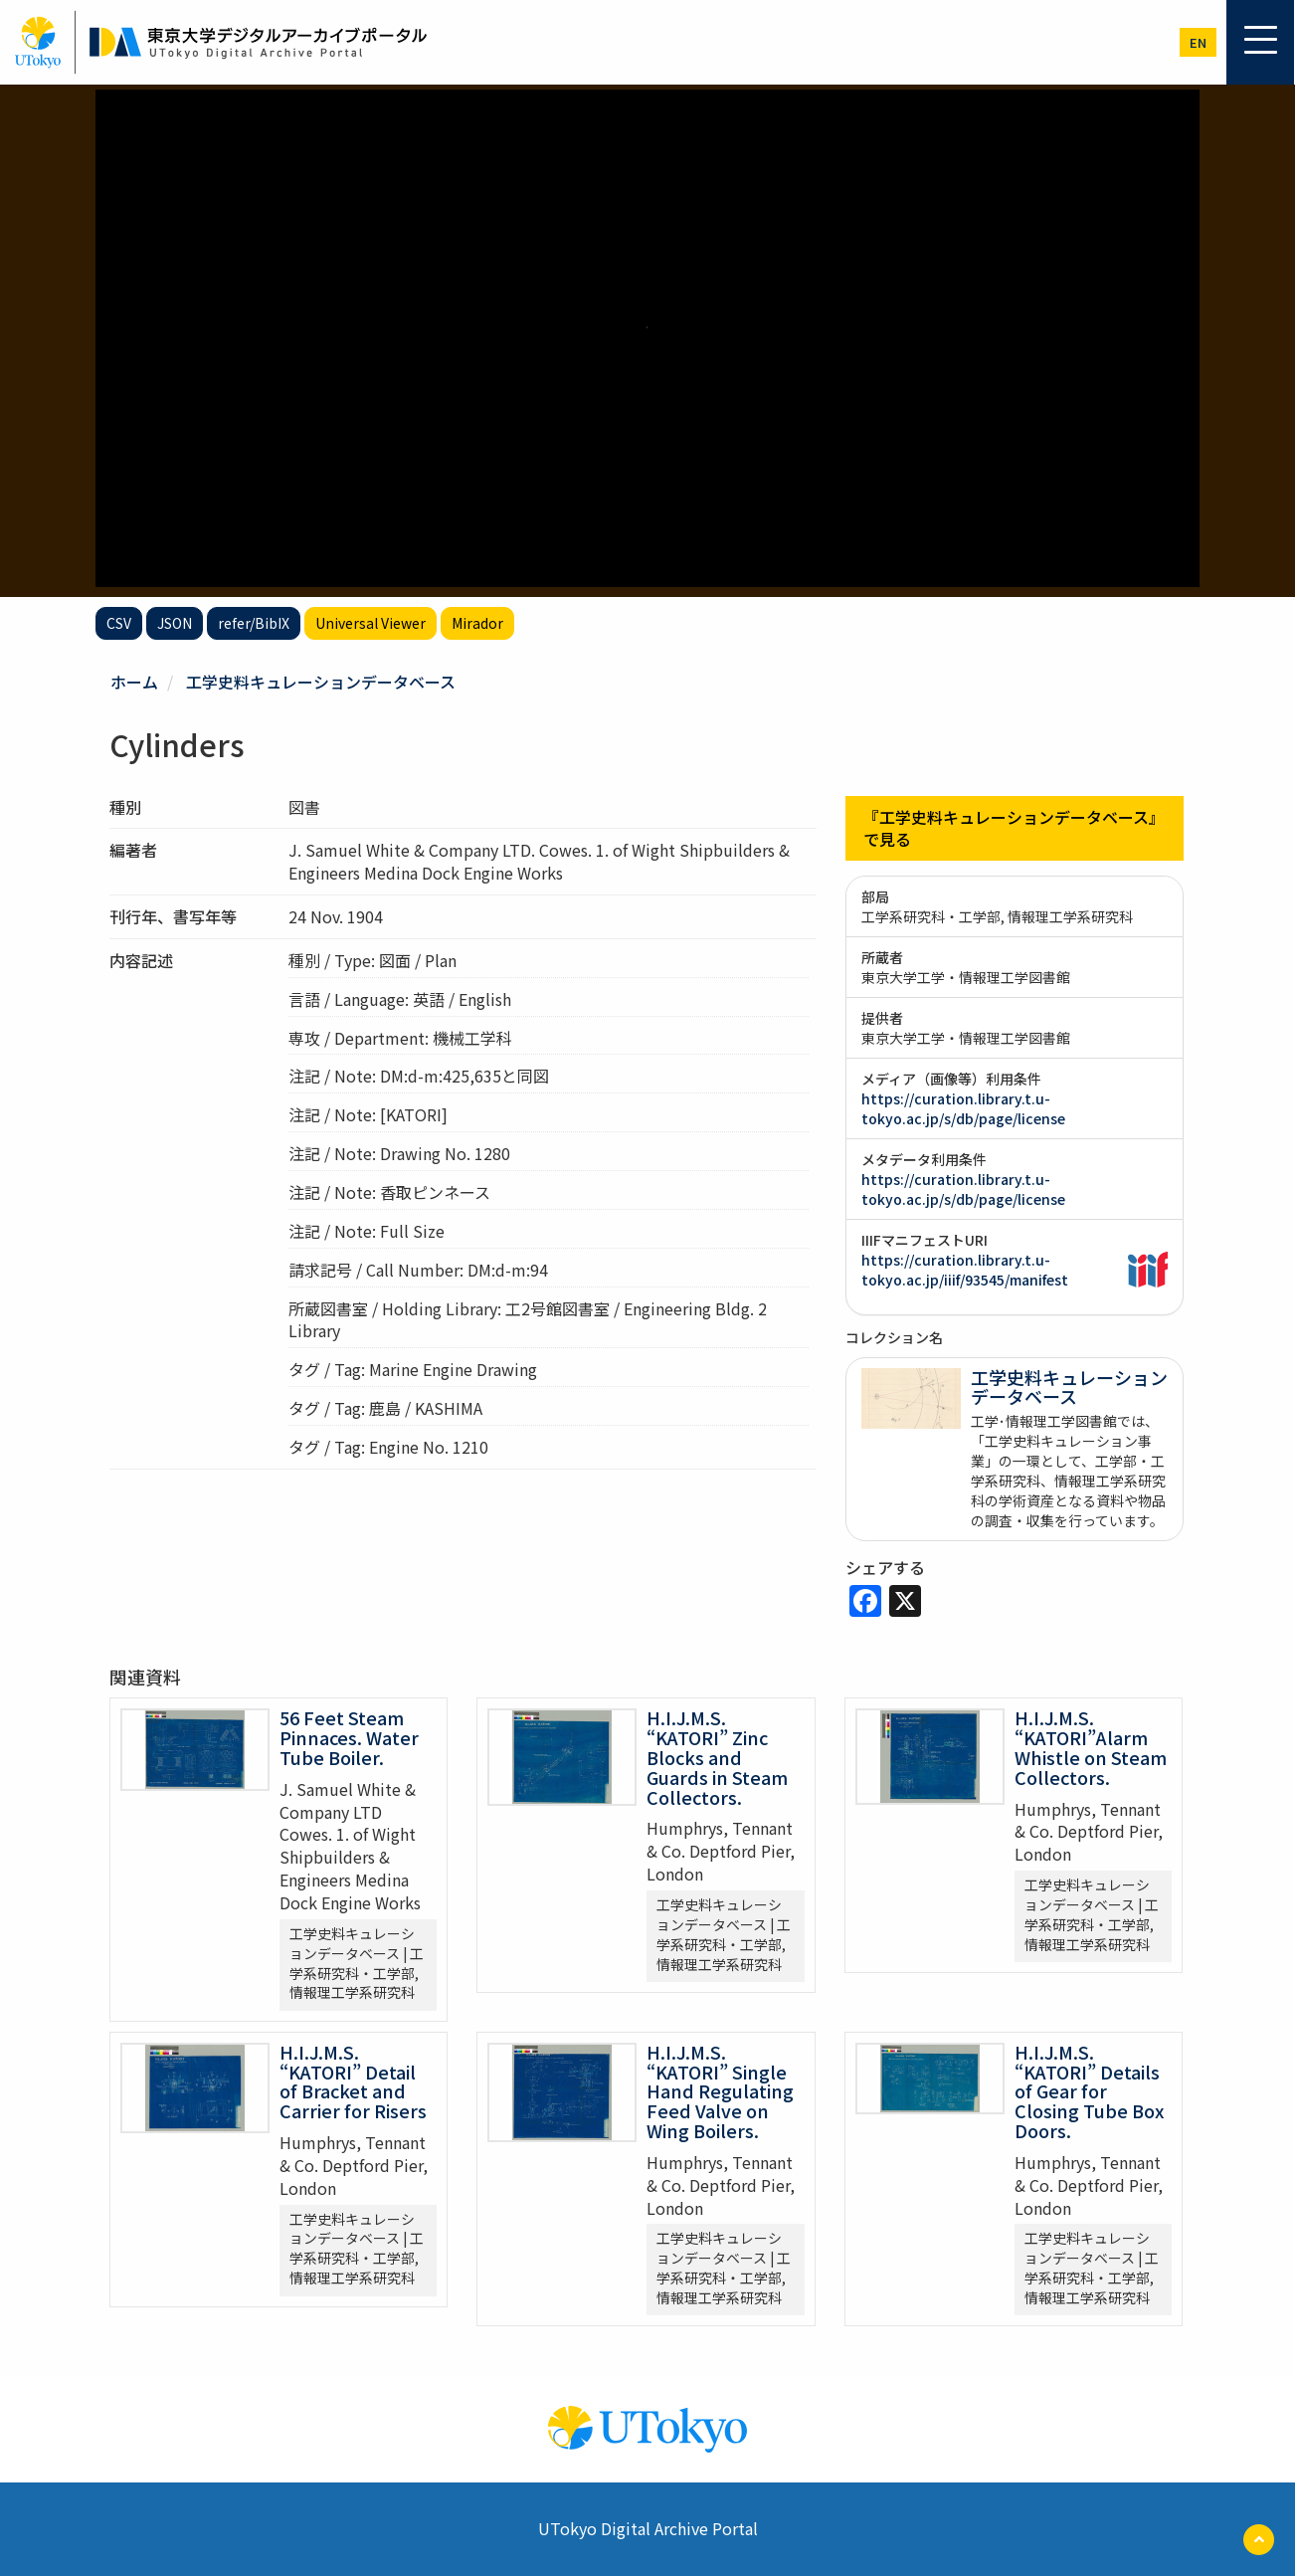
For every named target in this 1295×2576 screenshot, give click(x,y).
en (1198, 42)
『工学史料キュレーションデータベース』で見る (1014, 828)
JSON (174, 623)
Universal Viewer (370, 623)
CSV (118, 623)
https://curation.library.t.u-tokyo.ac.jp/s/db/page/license (963, 1108)
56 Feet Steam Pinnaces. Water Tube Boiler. (349, 1737)
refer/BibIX (253, 623)
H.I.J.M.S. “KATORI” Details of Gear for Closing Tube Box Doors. (1089, 2091)
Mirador (477, 623)
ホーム (134, 682)
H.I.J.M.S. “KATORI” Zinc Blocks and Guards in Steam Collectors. (717, 1756)
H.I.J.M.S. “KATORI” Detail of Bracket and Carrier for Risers (353, 2081)
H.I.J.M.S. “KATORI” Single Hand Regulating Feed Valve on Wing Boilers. (720, 2091)
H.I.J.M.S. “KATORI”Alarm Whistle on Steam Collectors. (1091, 1746)
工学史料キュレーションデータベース (321, 682)
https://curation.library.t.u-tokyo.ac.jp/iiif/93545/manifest (964, 1269)
